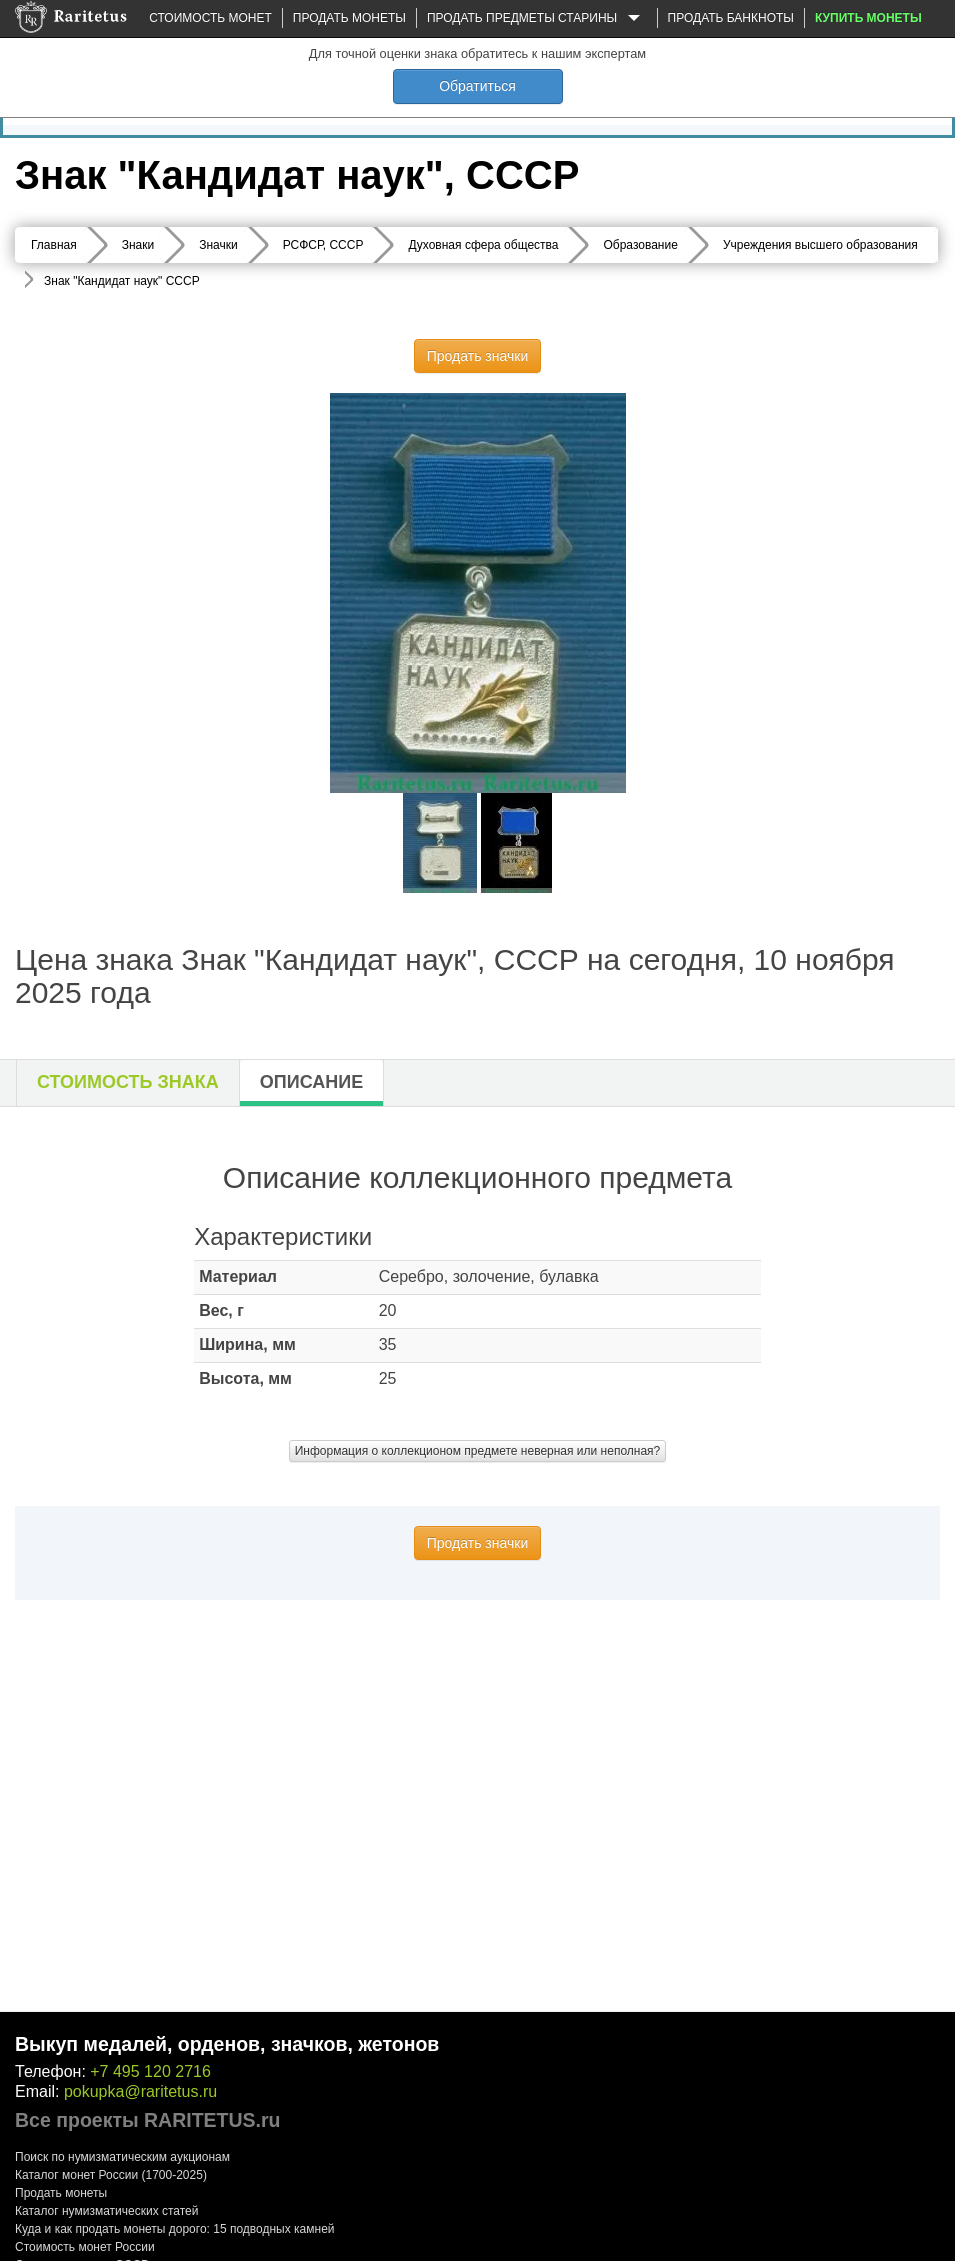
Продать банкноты (731, 18)
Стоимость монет (210, 18)
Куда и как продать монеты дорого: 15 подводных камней (175, 2229)
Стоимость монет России (85, 2247)
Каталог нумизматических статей (107, 2211)
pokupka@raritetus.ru (140, 2091)
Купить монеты (868, 18)
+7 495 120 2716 (150, 2071)
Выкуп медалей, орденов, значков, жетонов (227, 2044)
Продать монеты (349, 18)
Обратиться (477, 86)
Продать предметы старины (537, 19)
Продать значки (477, 356)
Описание (311, 1082)
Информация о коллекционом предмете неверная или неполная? (478, 1451)
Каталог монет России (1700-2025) (111, 2175)
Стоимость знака (128, 1082)
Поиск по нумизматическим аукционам (122, 2157)
